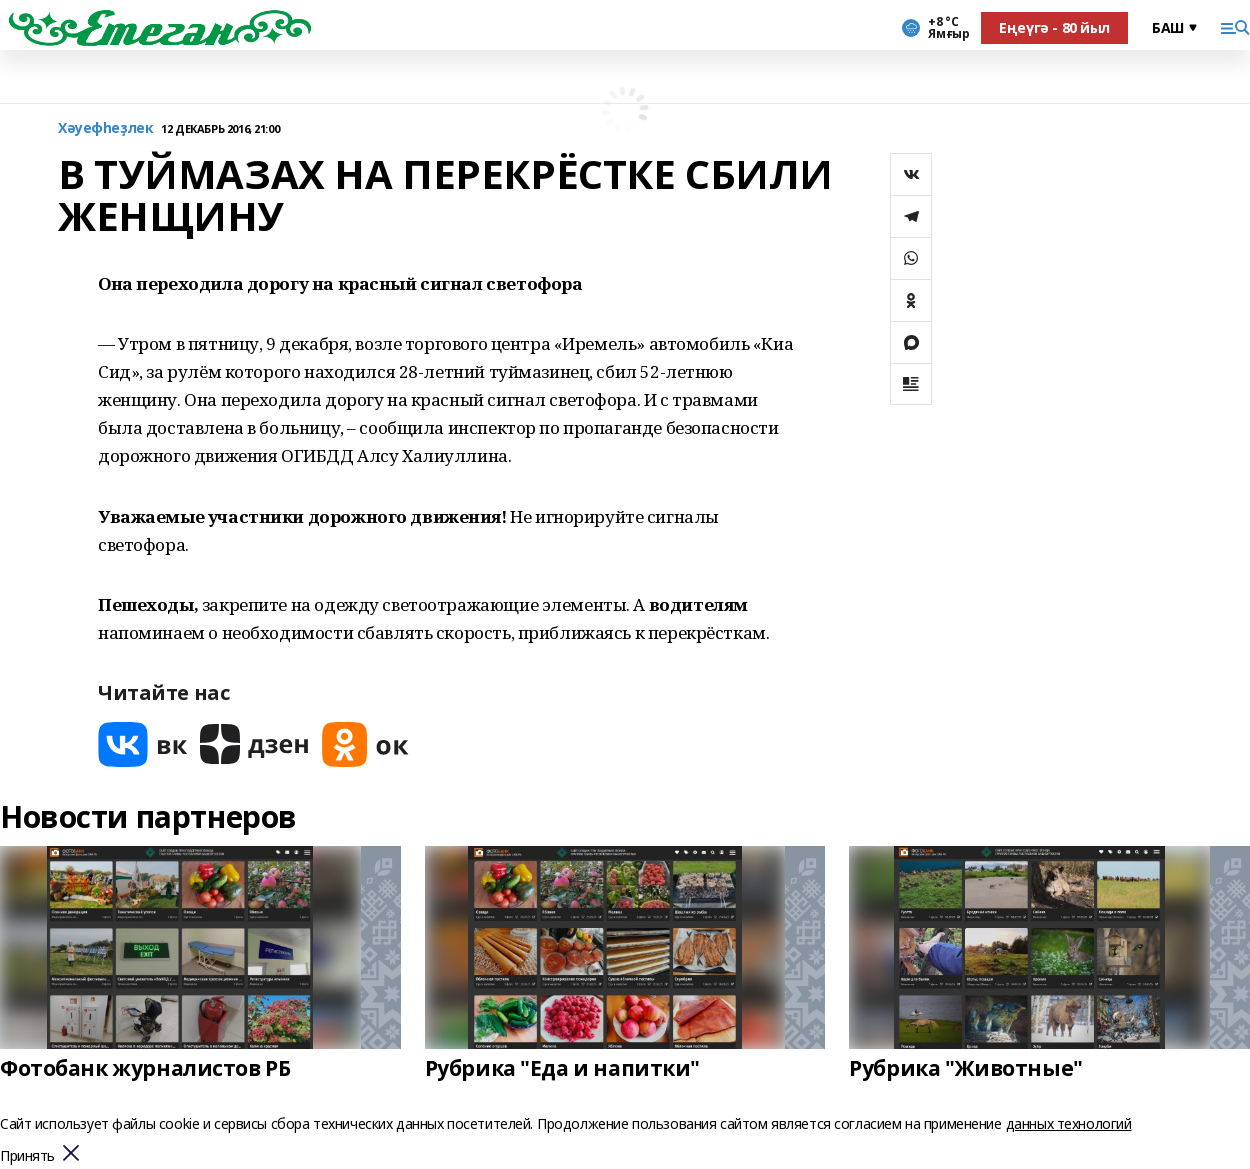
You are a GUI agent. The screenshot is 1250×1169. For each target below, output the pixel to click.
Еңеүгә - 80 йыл (1054, 27)
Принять (27, 1156)
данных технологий (1069, 1123)
